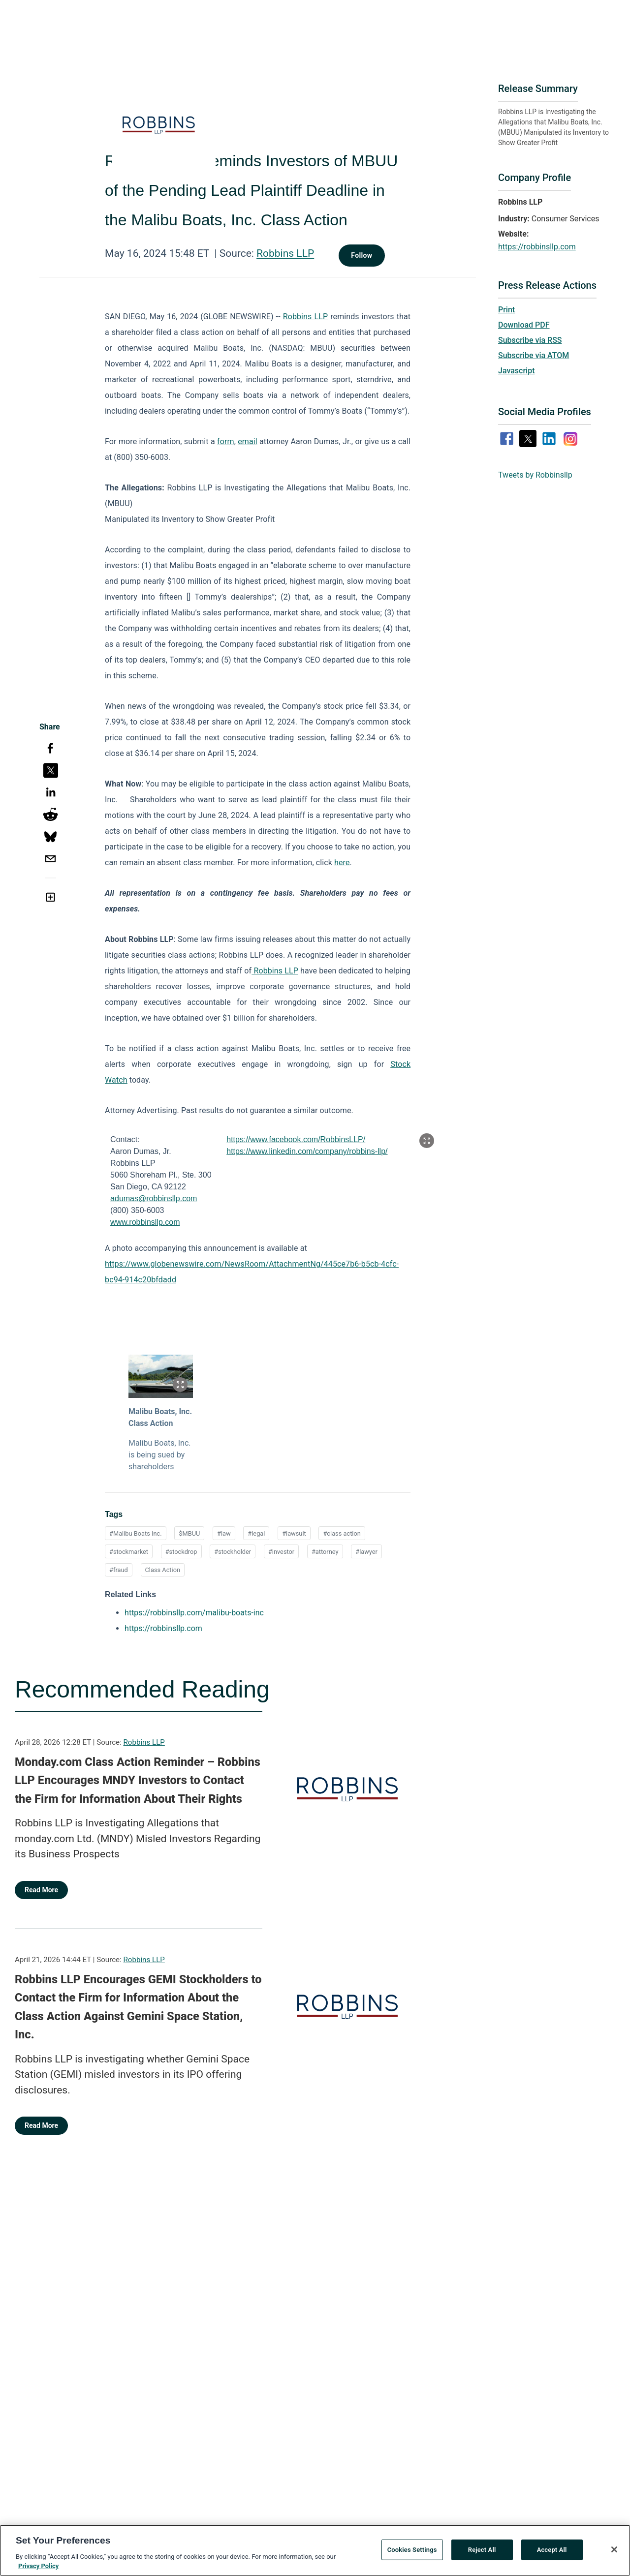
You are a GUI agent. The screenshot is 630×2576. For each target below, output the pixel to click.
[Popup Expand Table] (426, 1140)
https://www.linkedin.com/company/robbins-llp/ (306, 1151)
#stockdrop (181, 1551)
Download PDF (524, 325)
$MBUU (189, 1533)
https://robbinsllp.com (537, 246)
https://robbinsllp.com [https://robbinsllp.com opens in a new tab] (163, 1628)
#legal (256, 1533)
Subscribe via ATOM (533, 355)
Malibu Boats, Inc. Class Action (160, 1417)
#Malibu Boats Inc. (135, 1533)
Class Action (163, 1570)
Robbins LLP (285, 253)
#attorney (325, 1551)
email (247, 441)
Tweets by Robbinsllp (535, 475)
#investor (281, 1551)
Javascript (516, 370)
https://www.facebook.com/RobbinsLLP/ (295, 1139)
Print (506, 309)
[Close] (614, 2555)
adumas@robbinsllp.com (153, 1198)
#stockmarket (128, 1551)
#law (224, 1533)
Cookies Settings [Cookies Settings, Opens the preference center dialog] (412, 2555)
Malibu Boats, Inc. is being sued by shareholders (159, 1454)
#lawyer (366, 1551)
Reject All (482, 2555)
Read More (41, 1890)
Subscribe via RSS (530, 340)
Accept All (552, 2555)
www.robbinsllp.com (145, 1222)
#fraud (118, 1570)
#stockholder (232, 1551)
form (225, 441)
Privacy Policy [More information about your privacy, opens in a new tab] (38, 2572)
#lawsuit (294, 1533)
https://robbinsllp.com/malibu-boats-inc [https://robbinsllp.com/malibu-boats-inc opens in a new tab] (194, 1612)
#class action (341, 1533)
